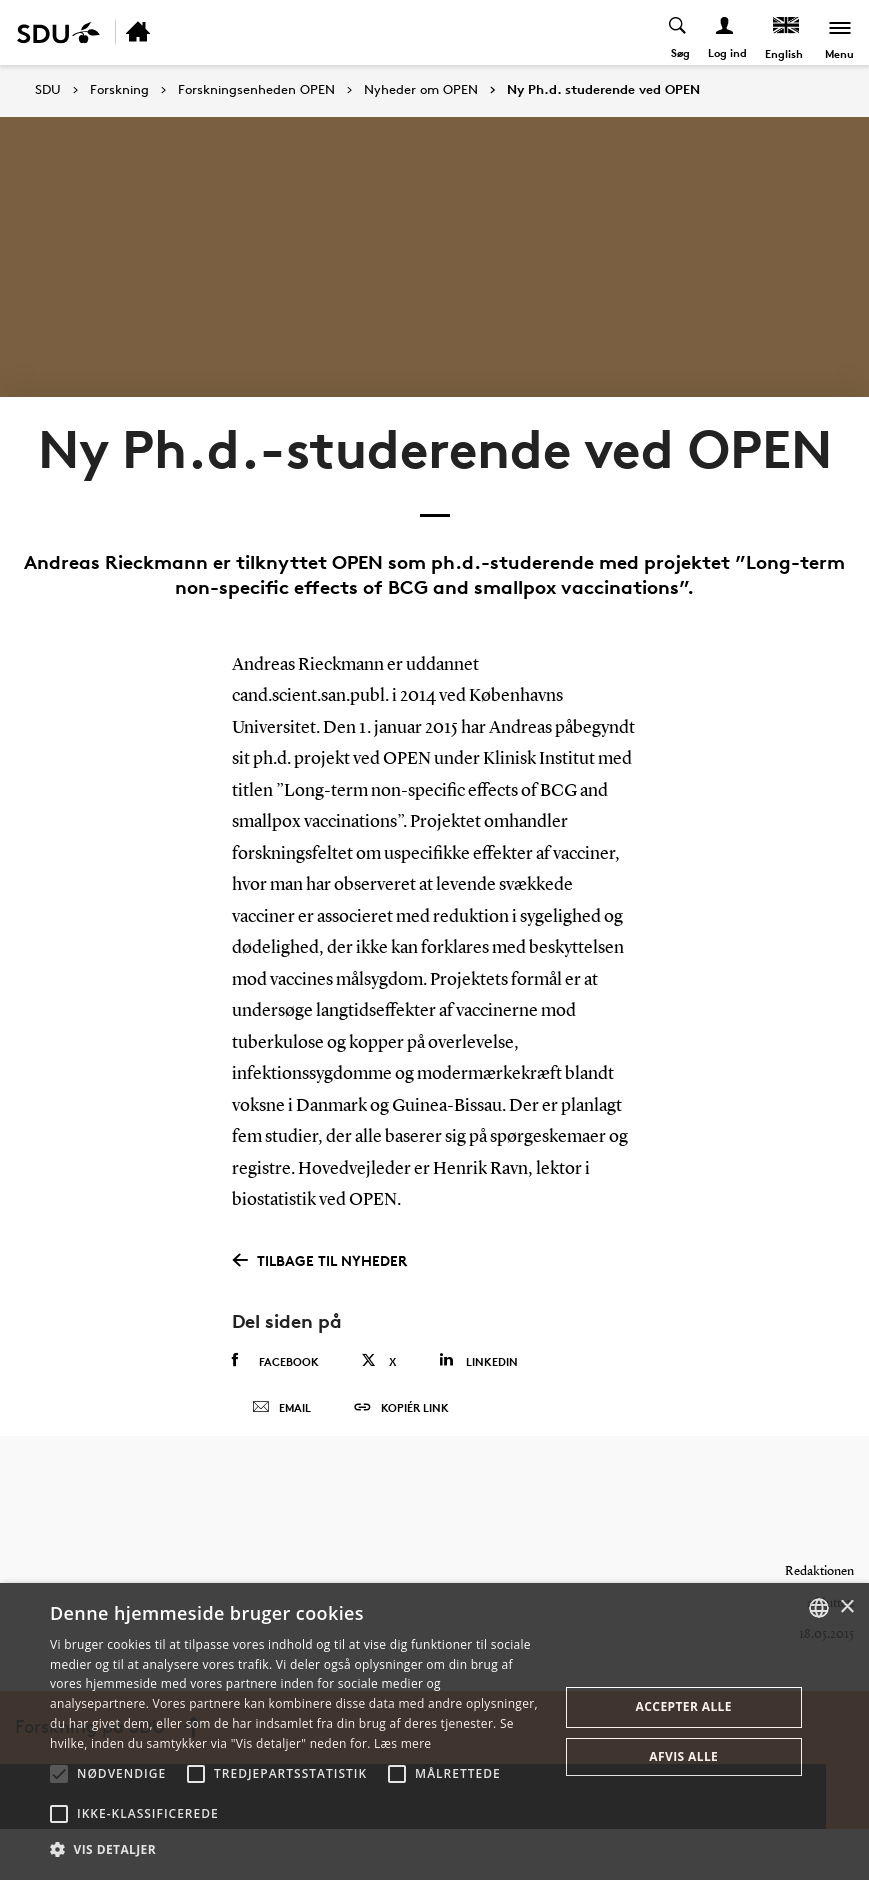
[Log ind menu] (724, 32)
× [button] (846, 1607)
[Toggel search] (677, 32)
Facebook (275, 1361)
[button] (59, 1774)
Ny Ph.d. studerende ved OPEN (603, 90)
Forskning (119, 90)
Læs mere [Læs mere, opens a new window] (402, 1743)
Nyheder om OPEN (421, 90)
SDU (48, 89)
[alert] (434, 1731)
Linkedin (478, 1360)
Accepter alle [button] (684, 1706)
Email (281, 1418)
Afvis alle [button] (683, 1756)
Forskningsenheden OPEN (256, 90)
